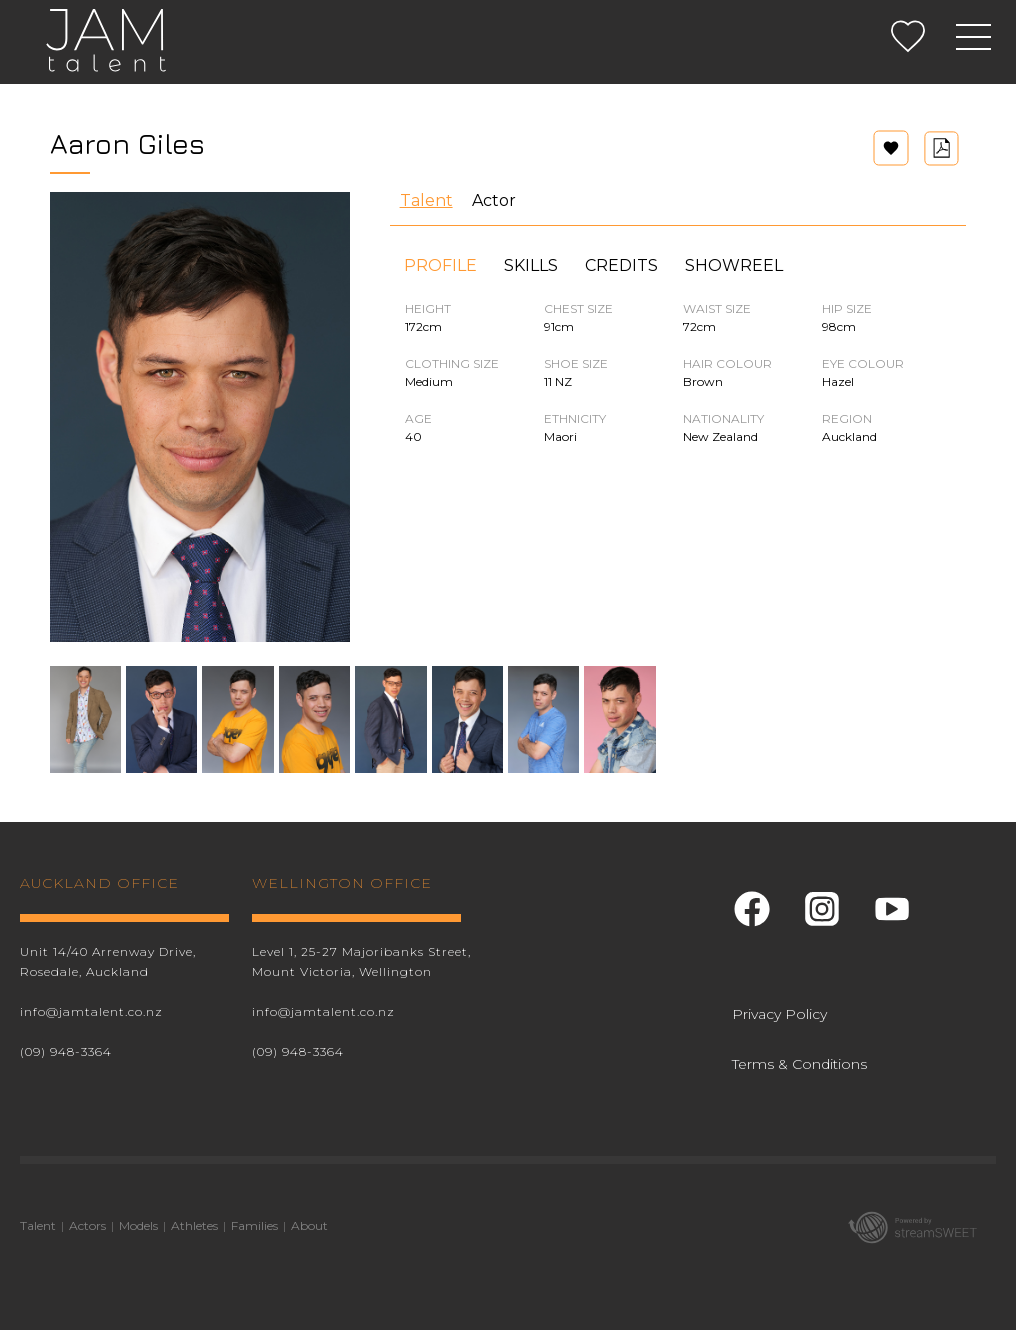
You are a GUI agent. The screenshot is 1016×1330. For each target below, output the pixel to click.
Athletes (194, 1225)
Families (254, 1225)
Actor (494, 200)
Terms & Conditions (799, 1064)
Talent (426, 200)
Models (138, 1225)
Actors (87, 1225)
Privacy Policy (779, 1014)
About (309, 1225)
